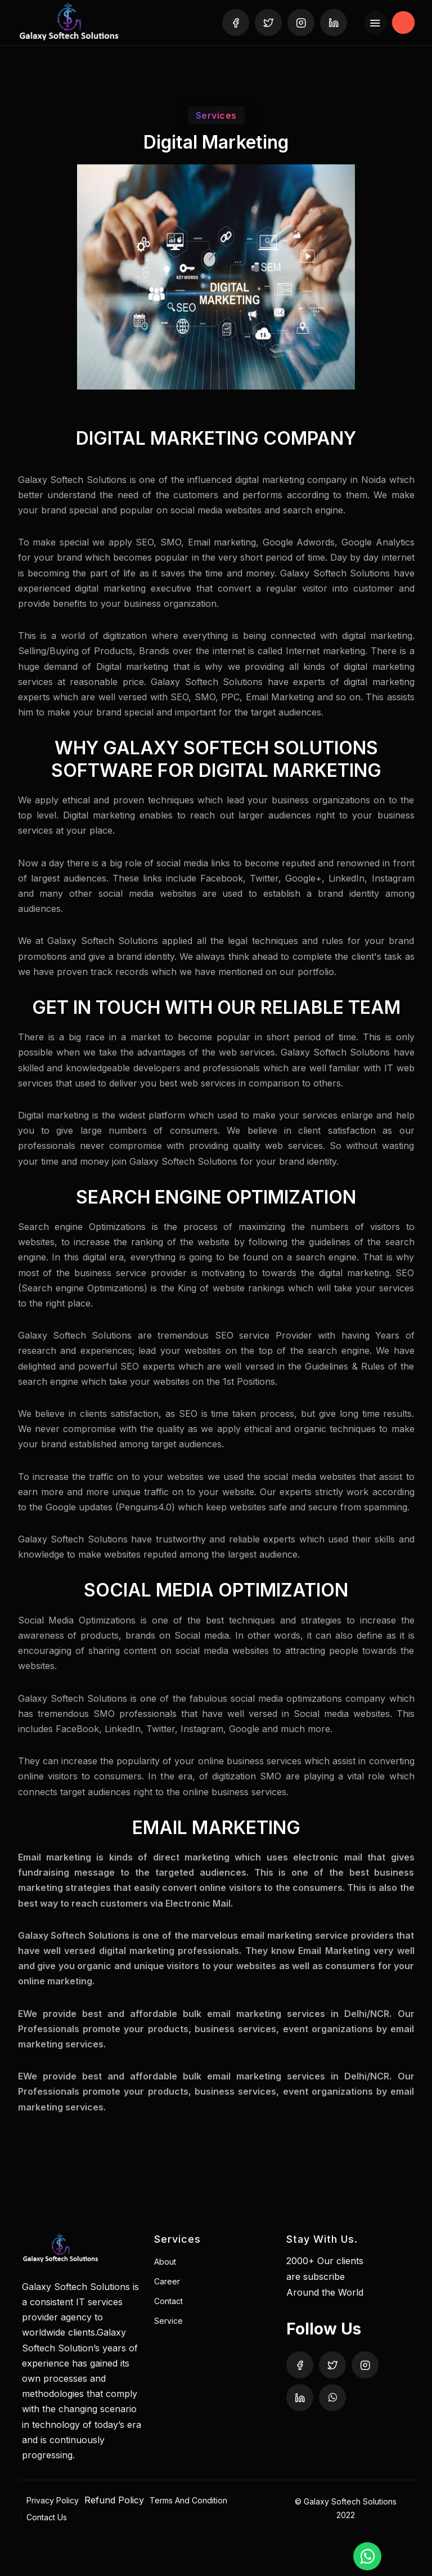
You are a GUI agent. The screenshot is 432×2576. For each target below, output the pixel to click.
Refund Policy (114, 2500)
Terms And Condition (188, 2500)
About (165, 2261)
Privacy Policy (52, 2500)
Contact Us (46, 2517)
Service (168, 2320)
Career (167, 2281)
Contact (168, 2301)
